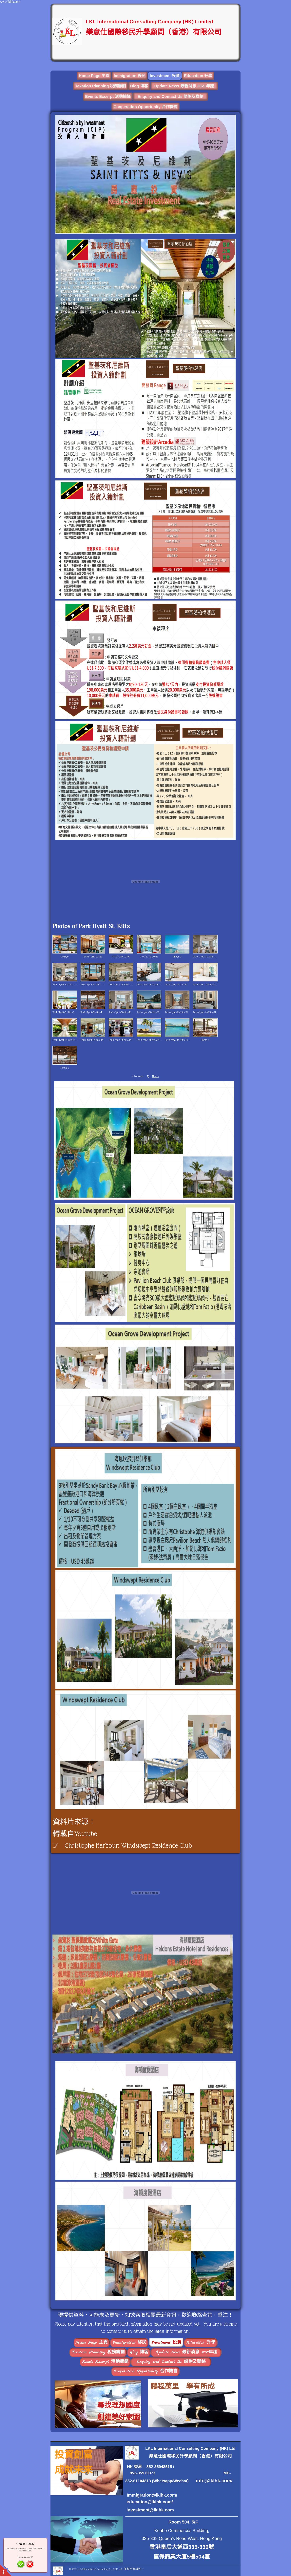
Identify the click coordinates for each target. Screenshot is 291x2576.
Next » (155, 1076)
